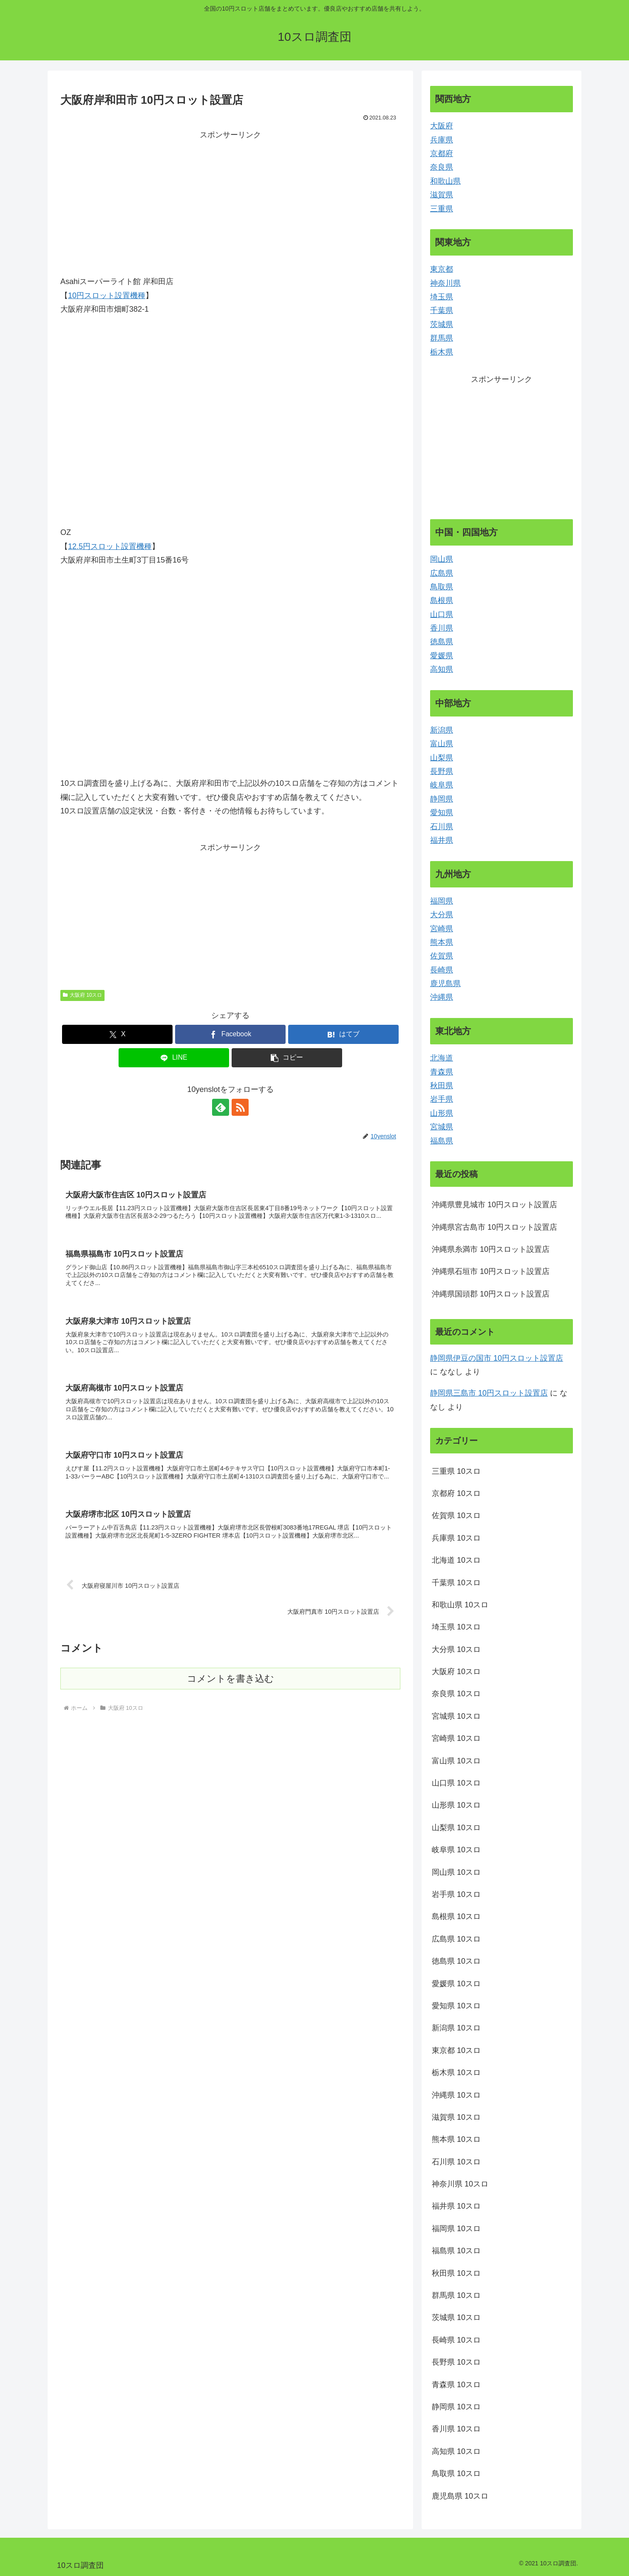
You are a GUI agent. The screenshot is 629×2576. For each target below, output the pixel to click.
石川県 (441, 826)
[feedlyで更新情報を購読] (220, 1107)
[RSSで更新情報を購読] (240, 1107)
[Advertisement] (230, 201)
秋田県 (441, 1085)
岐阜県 (441, 785)
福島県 (441, 1141)
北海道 (441, 1058)
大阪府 (441, 126)
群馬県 (441, 338)
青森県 (441, 1072)
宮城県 (441, 1127)
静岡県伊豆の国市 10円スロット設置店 (496, 1358)
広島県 (441, 573)
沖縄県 (441, 997)
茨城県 (441, 324)
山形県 (441, 1113)
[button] (287, 1057)
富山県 (441, 743)
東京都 (441, 269)
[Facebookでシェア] (230, 1034)
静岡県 (441, 799)
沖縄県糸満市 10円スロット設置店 (491, 1249)
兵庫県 (441, 140)
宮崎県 (441, 928)
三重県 (441, 209)
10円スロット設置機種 (106, 295)
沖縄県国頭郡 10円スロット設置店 (491, 1294)
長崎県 (441, 970)
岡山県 (441, 559)
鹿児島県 (445, 983)
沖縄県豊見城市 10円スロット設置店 (494, 1204)
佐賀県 (441, 956)
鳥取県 (441, 587)
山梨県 (441, 757)
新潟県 (441, 730)
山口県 (441, 614)
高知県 (441, 669)
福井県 (441, 840)
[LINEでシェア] (174, 1057)
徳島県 (441, 641)
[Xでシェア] (117, 1034)
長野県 (441, 771)
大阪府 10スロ (82, 995)
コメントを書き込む (230, 1678)
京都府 (441, 153)
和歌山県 (445, 181)
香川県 (441, 628)
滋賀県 (441, 194)
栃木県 (441, 352)
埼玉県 (441, 297)
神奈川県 (445, 283)
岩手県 (441, 1099)
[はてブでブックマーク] (343, 1034)
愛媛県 (441, 655)
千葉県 (441, 310)
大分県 (441, 914)
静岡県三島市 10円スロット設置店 (489, 1393)
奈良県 (441, 167)
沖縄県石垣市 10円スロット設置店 (491, 1271)
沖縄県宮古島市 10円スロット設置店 (494, 1227)
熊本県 (441, 942)
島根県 (441, 600)
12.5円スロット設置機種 (110, 546)
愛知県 (441, 812)
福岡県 (441, 901)
